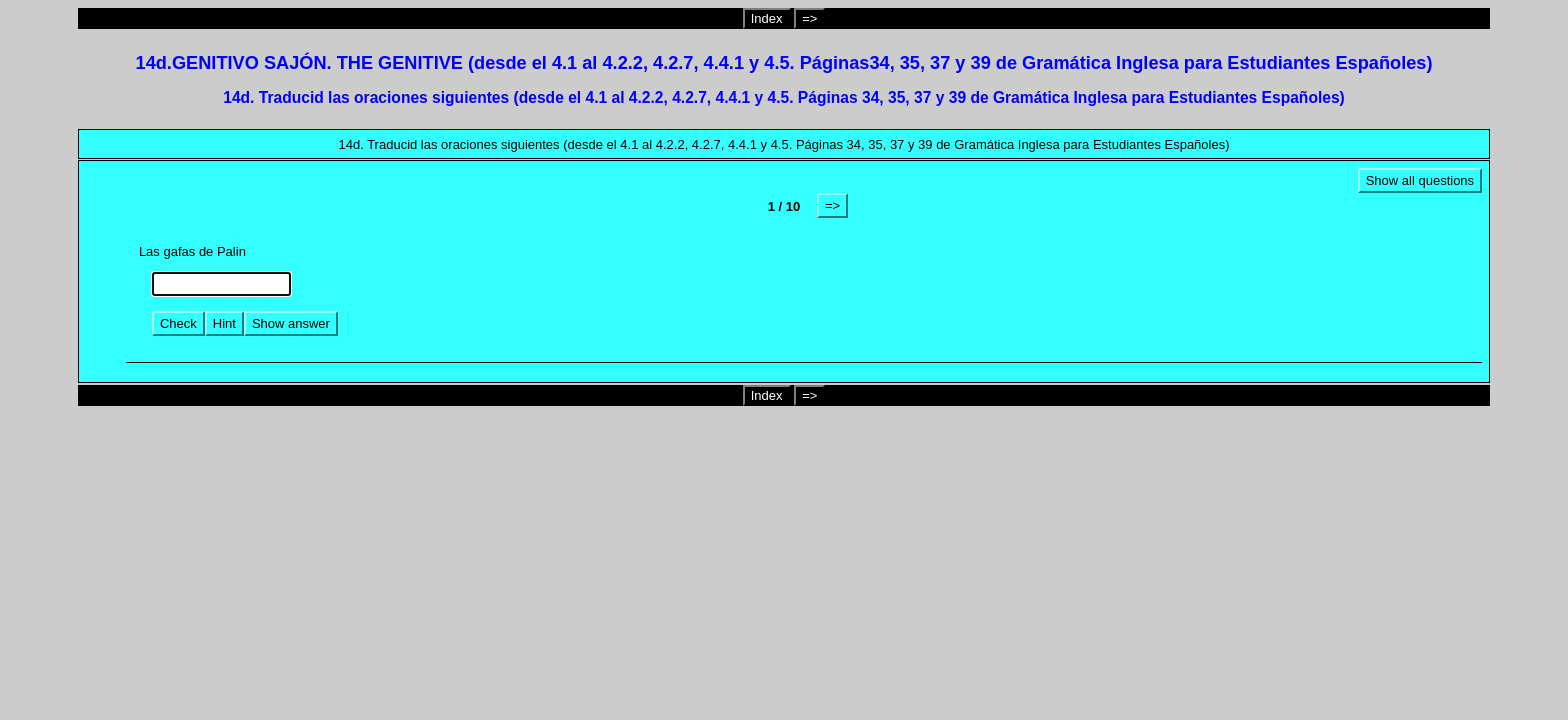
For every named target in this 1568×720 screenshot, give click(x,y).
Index (767, 18)
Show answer (291, 323)
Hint (224, 323)
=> (809, 18)
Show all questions (1420, 180)
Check (178, 323)
